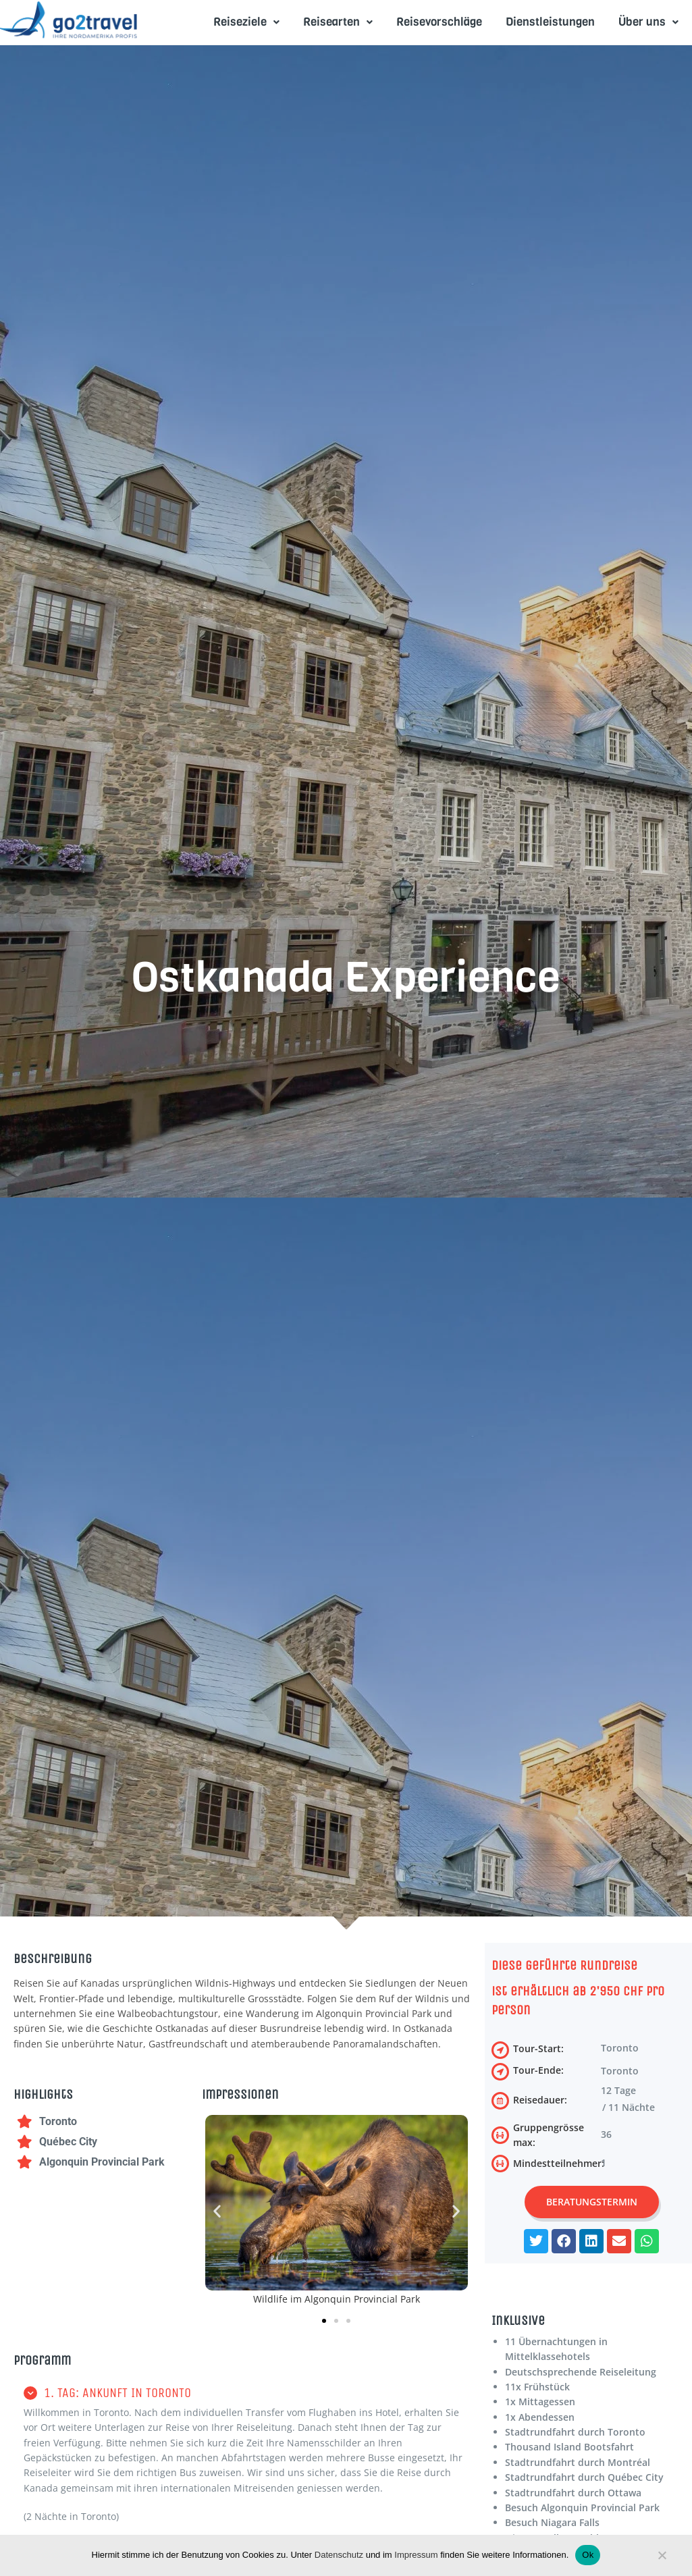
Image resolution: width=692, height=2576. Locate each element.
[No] (661, 2558)
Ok (587, 2555)
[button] (217, 2211)
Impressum (415, 2555)
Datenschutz (339, 2555)
